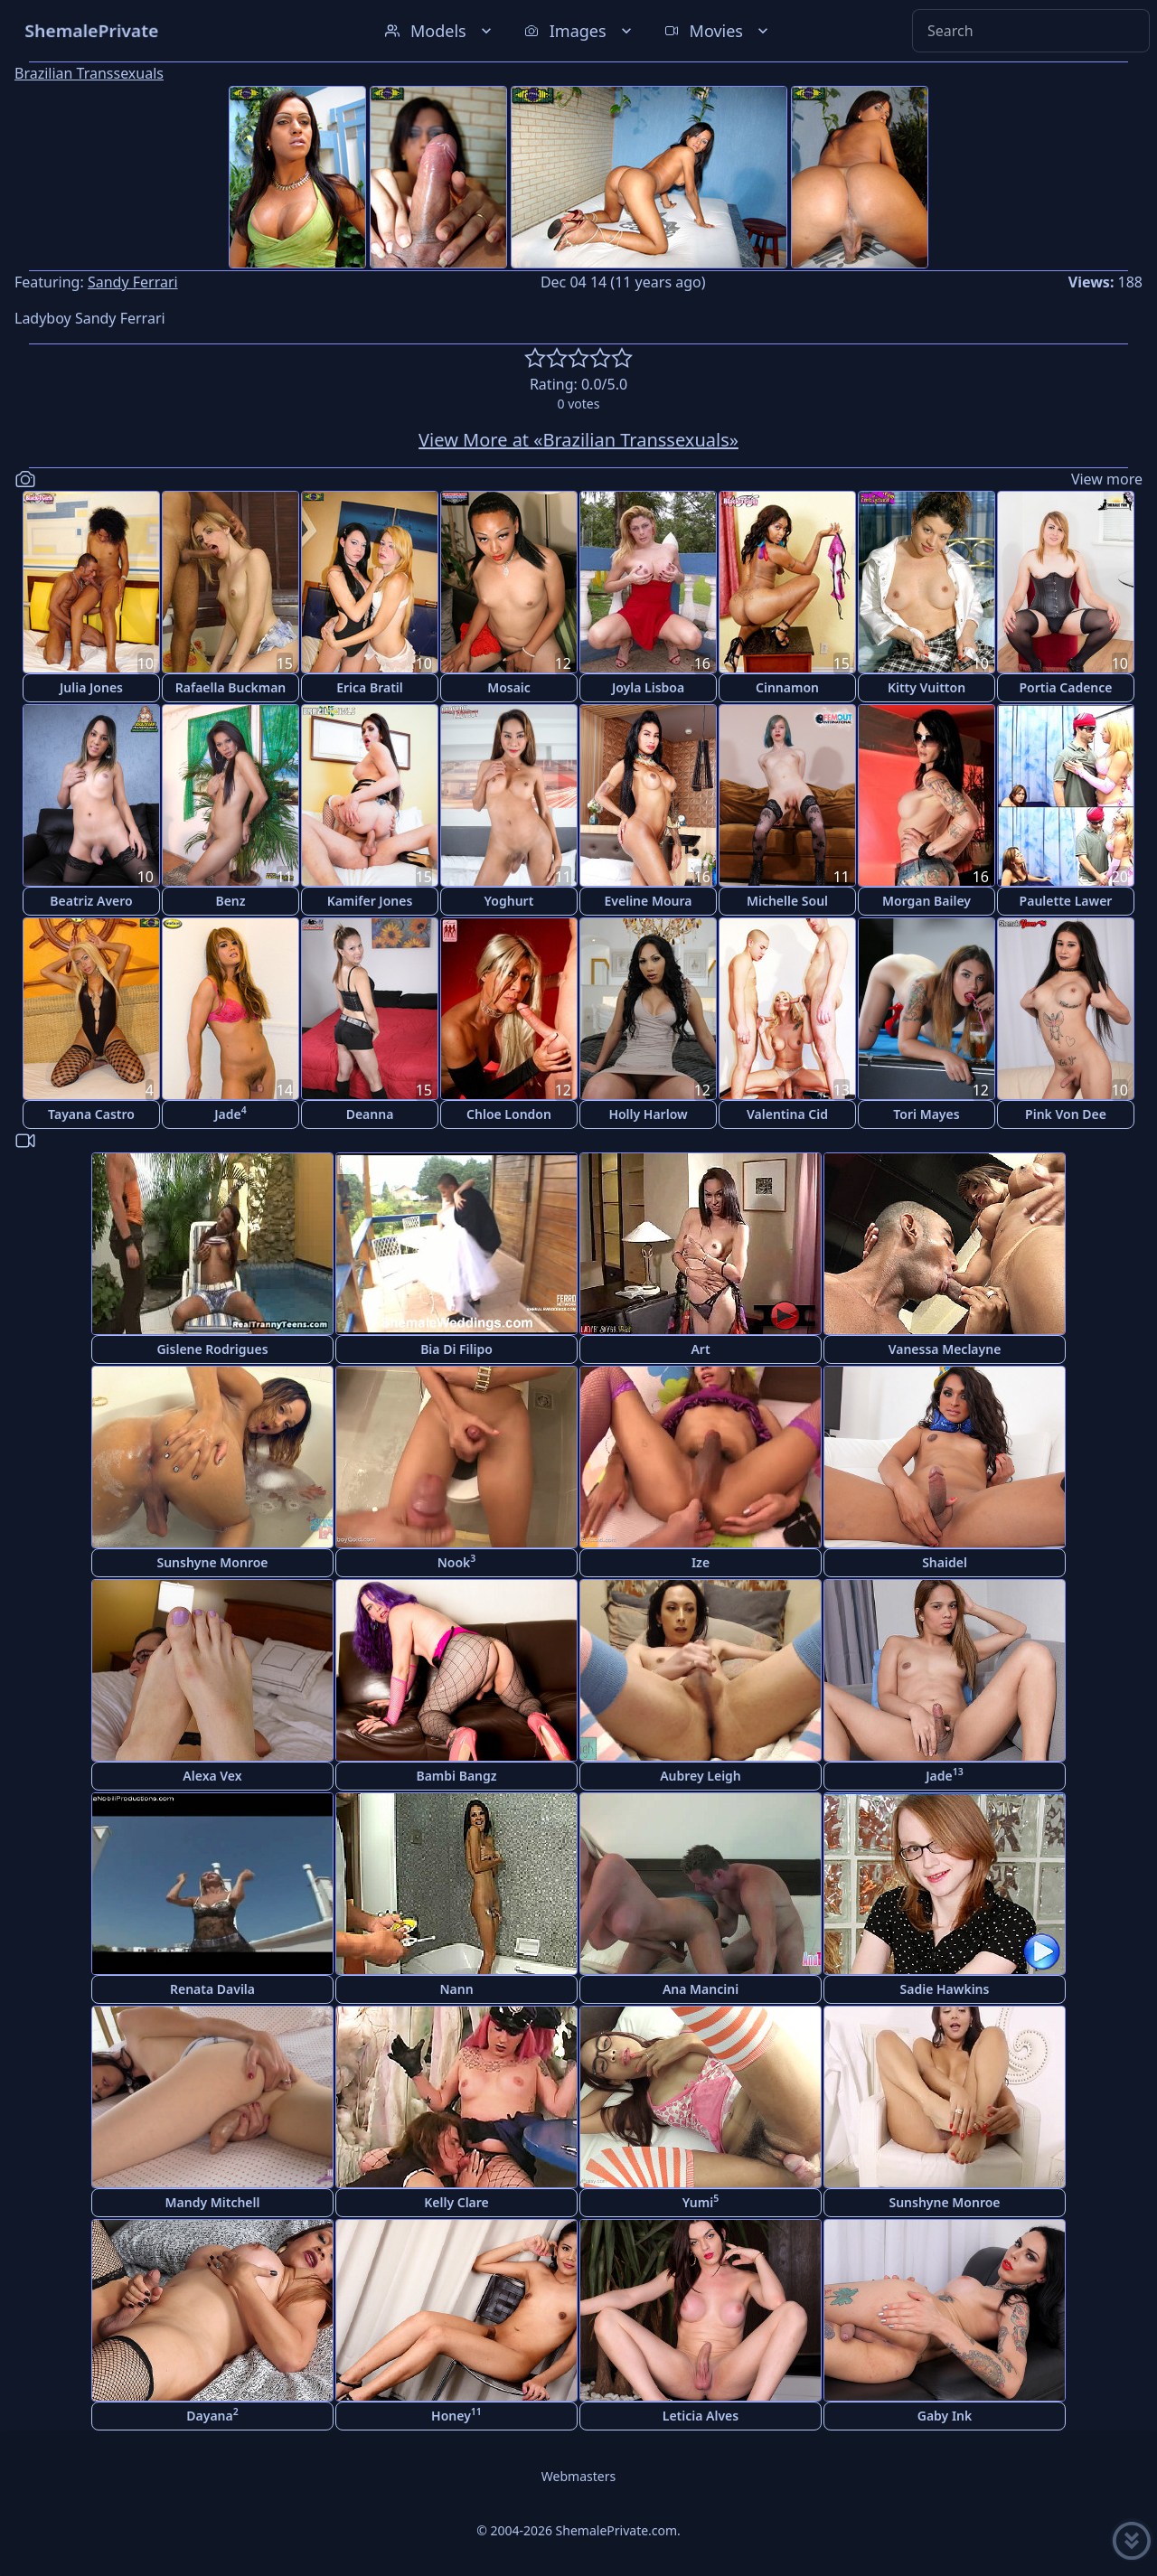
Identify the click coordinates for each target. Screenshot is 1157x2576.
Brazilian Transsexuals (89, 73)
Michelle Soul (787, 900)
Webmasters (578, 2476)
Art (700, 1349)
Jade (230, 1113)
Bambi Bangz (456, 1775)
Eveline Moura (648, 900)
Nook (456, 1561)
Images (579, 31)
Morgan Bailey (926, 900)
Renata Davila (212, 1989)
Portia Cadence (1065, 687)
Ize (700, 1562)
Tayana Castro (91, 1114)
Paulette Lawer (1066, 900)
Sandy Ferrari (133, 282)
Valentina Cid (787, 1114)
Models (440, 31)
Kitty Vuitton (926, 687)
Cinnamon (787, 687)
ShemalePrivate (92, 30)
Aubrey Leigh (700, 1775)
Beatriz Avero (91, 900)
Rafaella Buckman (231, 687)
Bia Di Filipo (456, 1349)
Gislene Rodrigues (212, 1349)
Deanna (370, 1114)
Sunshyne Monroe (212, 1562)
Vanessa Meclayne (945, 1349)
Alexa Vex (212, 1775)
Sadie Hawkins (945, 1989)
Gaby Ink (945, 2415)
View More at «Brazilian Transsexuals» (578, 440)
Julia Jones (91, 687)
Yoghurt (509, 900)
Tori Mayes (926, 1114)
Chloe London (508, 1114)
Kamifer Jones (370, 900)
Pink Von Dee (1065, 1114)
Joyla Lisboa (648, 687)
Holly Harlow (647, 1114)
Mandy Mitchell (212, 2202)
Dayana (212, 2414)
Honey (456, 2414)
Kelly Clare (456, 2202)
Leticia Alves (700, 2415)
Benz (230, 900)
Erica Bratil (369, 687)
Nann (456, 1989)
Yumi (700, 2201)
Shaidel (944, 1562)
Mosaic (509, 687)
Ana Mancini (700, 1989)
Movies (718, 31)
